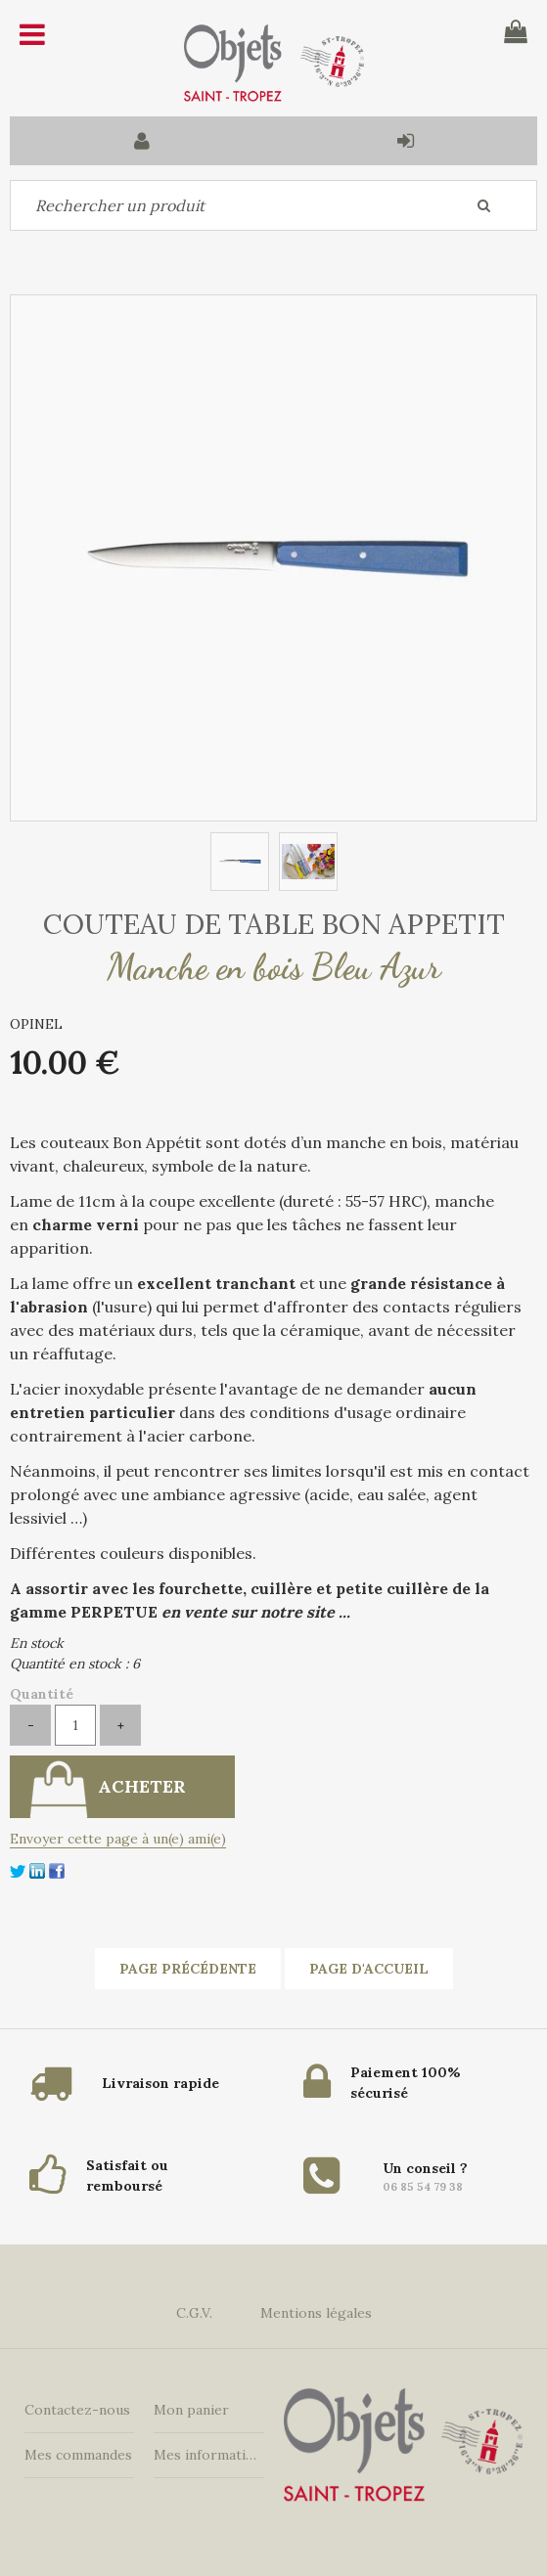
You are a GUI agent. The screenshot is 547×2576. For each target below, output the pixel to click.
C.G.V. (194, 2313)
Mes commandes (78, 2455)
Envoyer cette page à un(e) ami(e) (118, 1838)
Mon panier (191, 2410)
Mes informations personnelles (208, 2455)
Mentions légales (316, 2313)
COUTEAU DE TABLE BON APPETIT (274, 924)
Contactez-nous (77, 2410)
